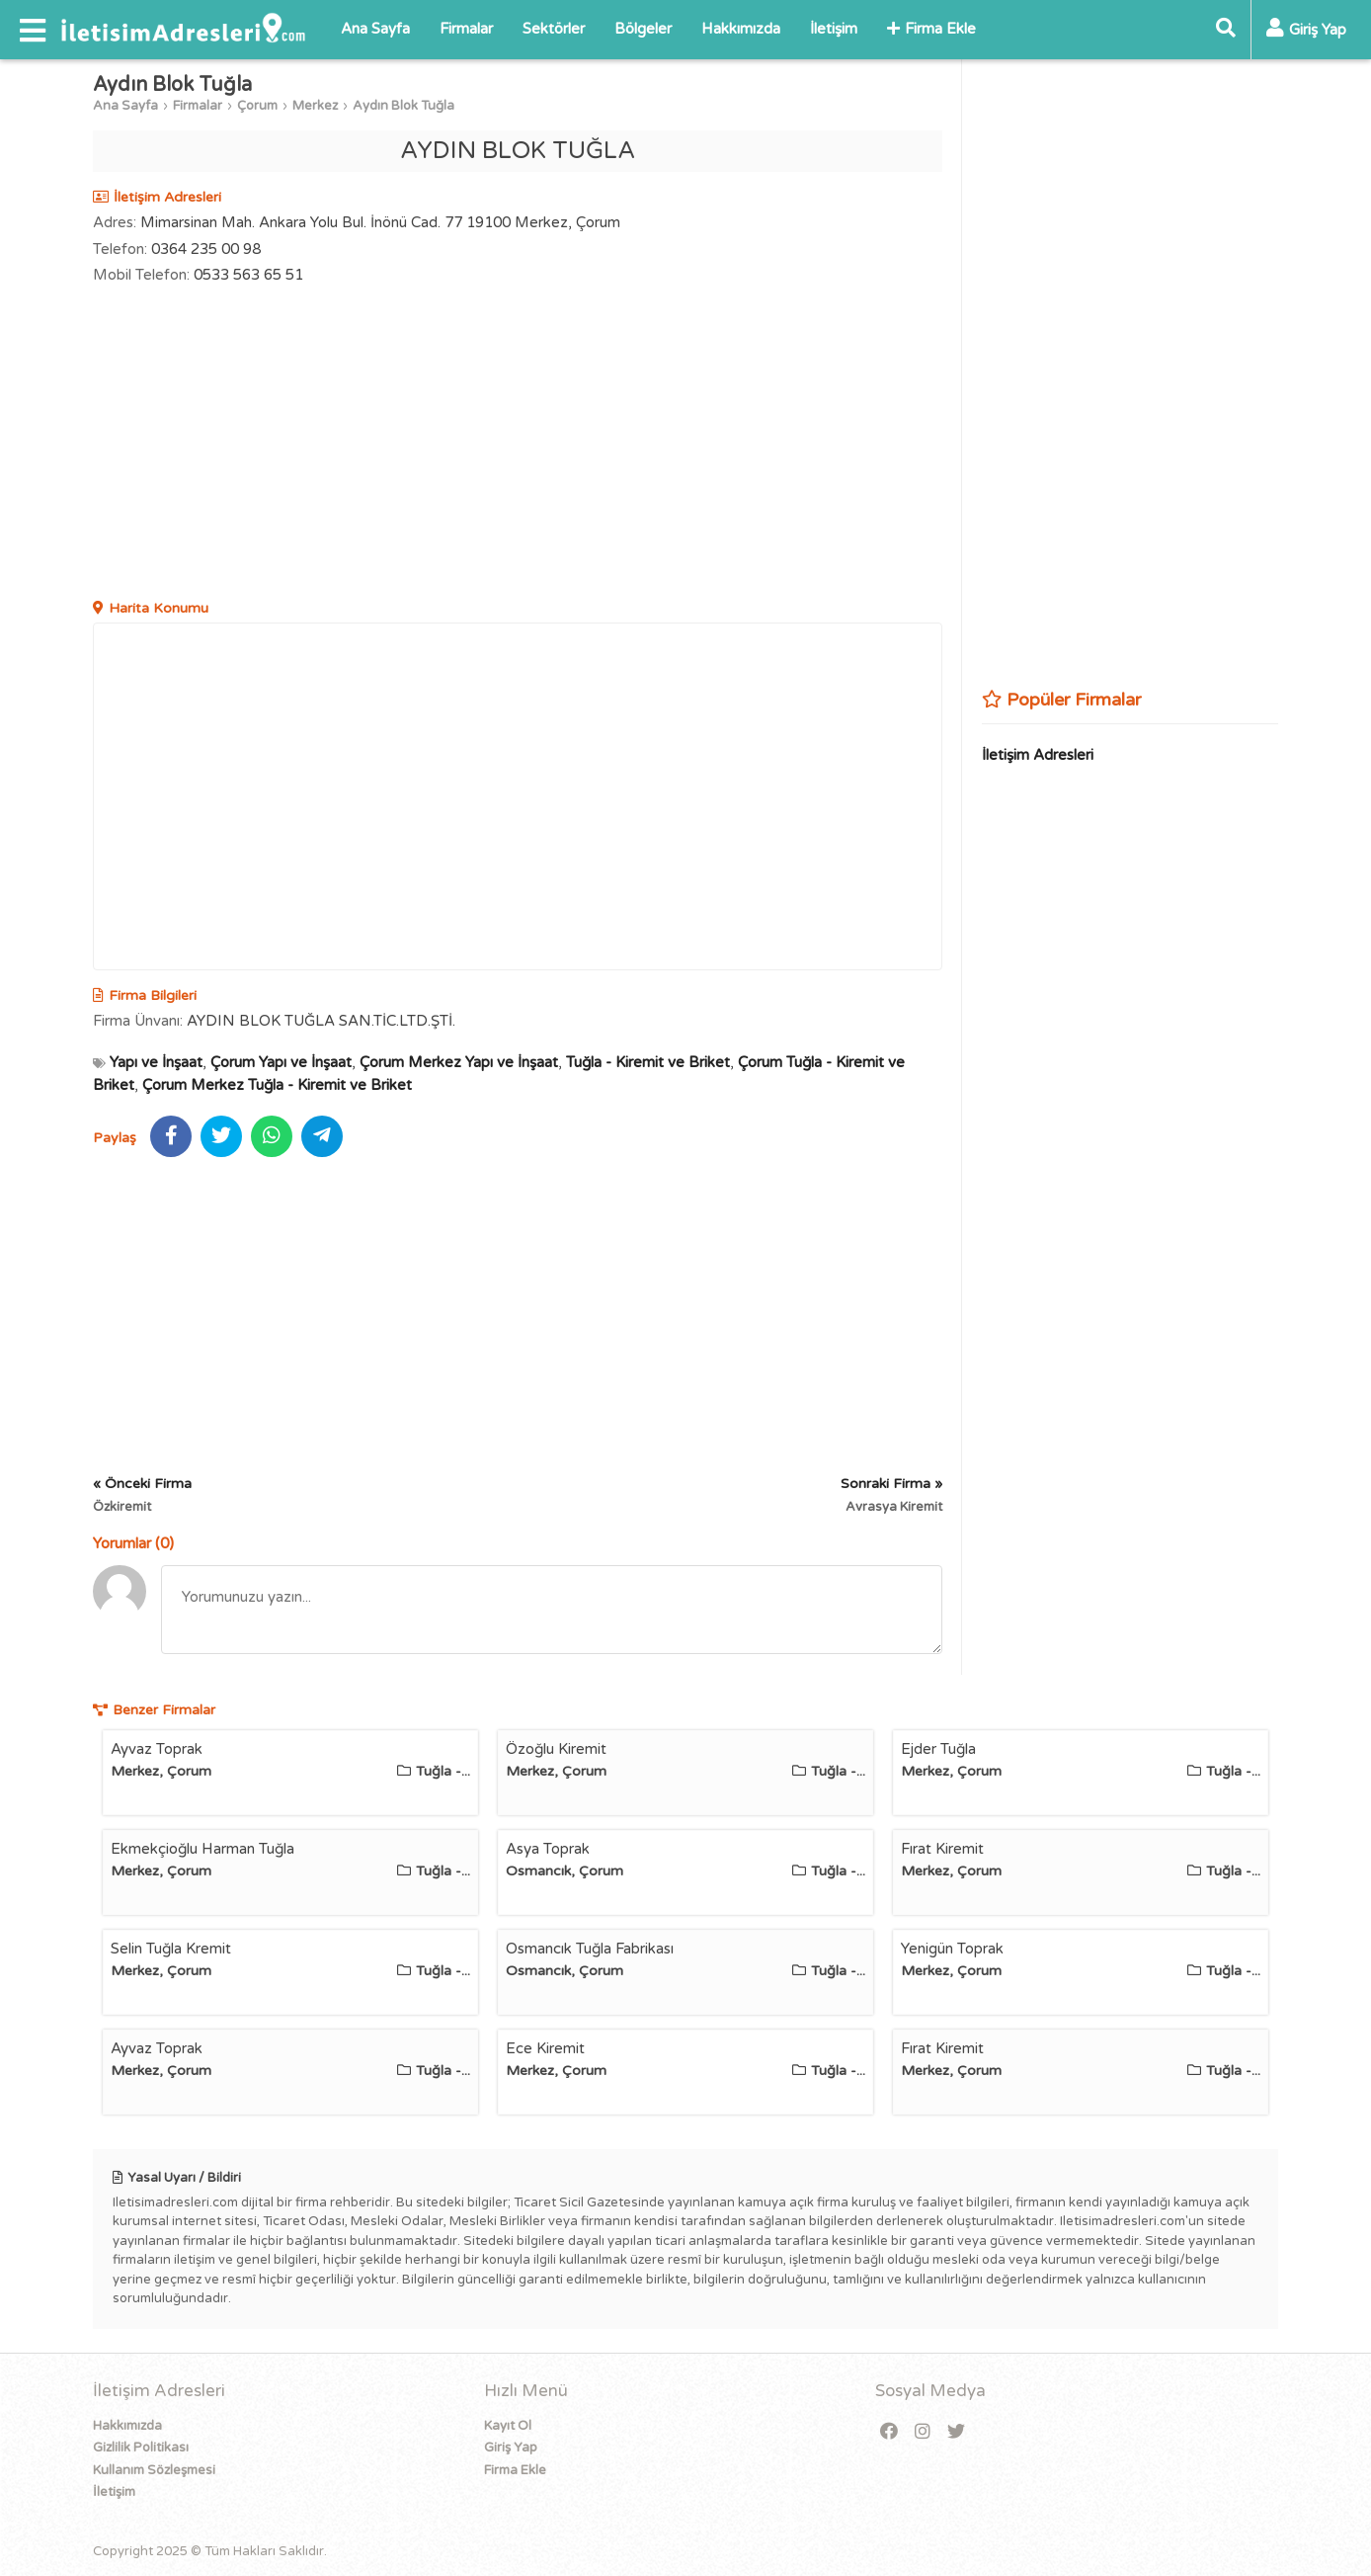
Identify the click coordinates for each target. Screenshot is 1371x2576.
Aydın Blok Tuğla (403, 106)
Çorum (257, 106)
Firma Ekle (931, 29)
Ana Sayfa (375, 29)
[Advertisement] (517, 444)
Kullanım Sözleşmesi (154, 2470)
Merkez (315, 106)
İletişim (833, 29)
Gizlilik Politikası (141, 2447)
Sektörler (554, 29)
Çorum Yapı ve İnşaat (281, 1062)
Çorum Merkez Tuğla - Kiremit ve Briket (277, 1085)
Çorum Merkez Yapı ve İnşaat (459, 1062)
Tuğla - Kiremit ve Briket (648, 1062)
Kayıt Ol (507, 2426)
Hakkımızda (740, 29)
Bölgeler (643, 29)
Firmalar (466, 29)
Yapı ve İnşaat (156, 1062)
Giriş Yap (510, 2447)
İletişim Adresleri (1037, 755)
